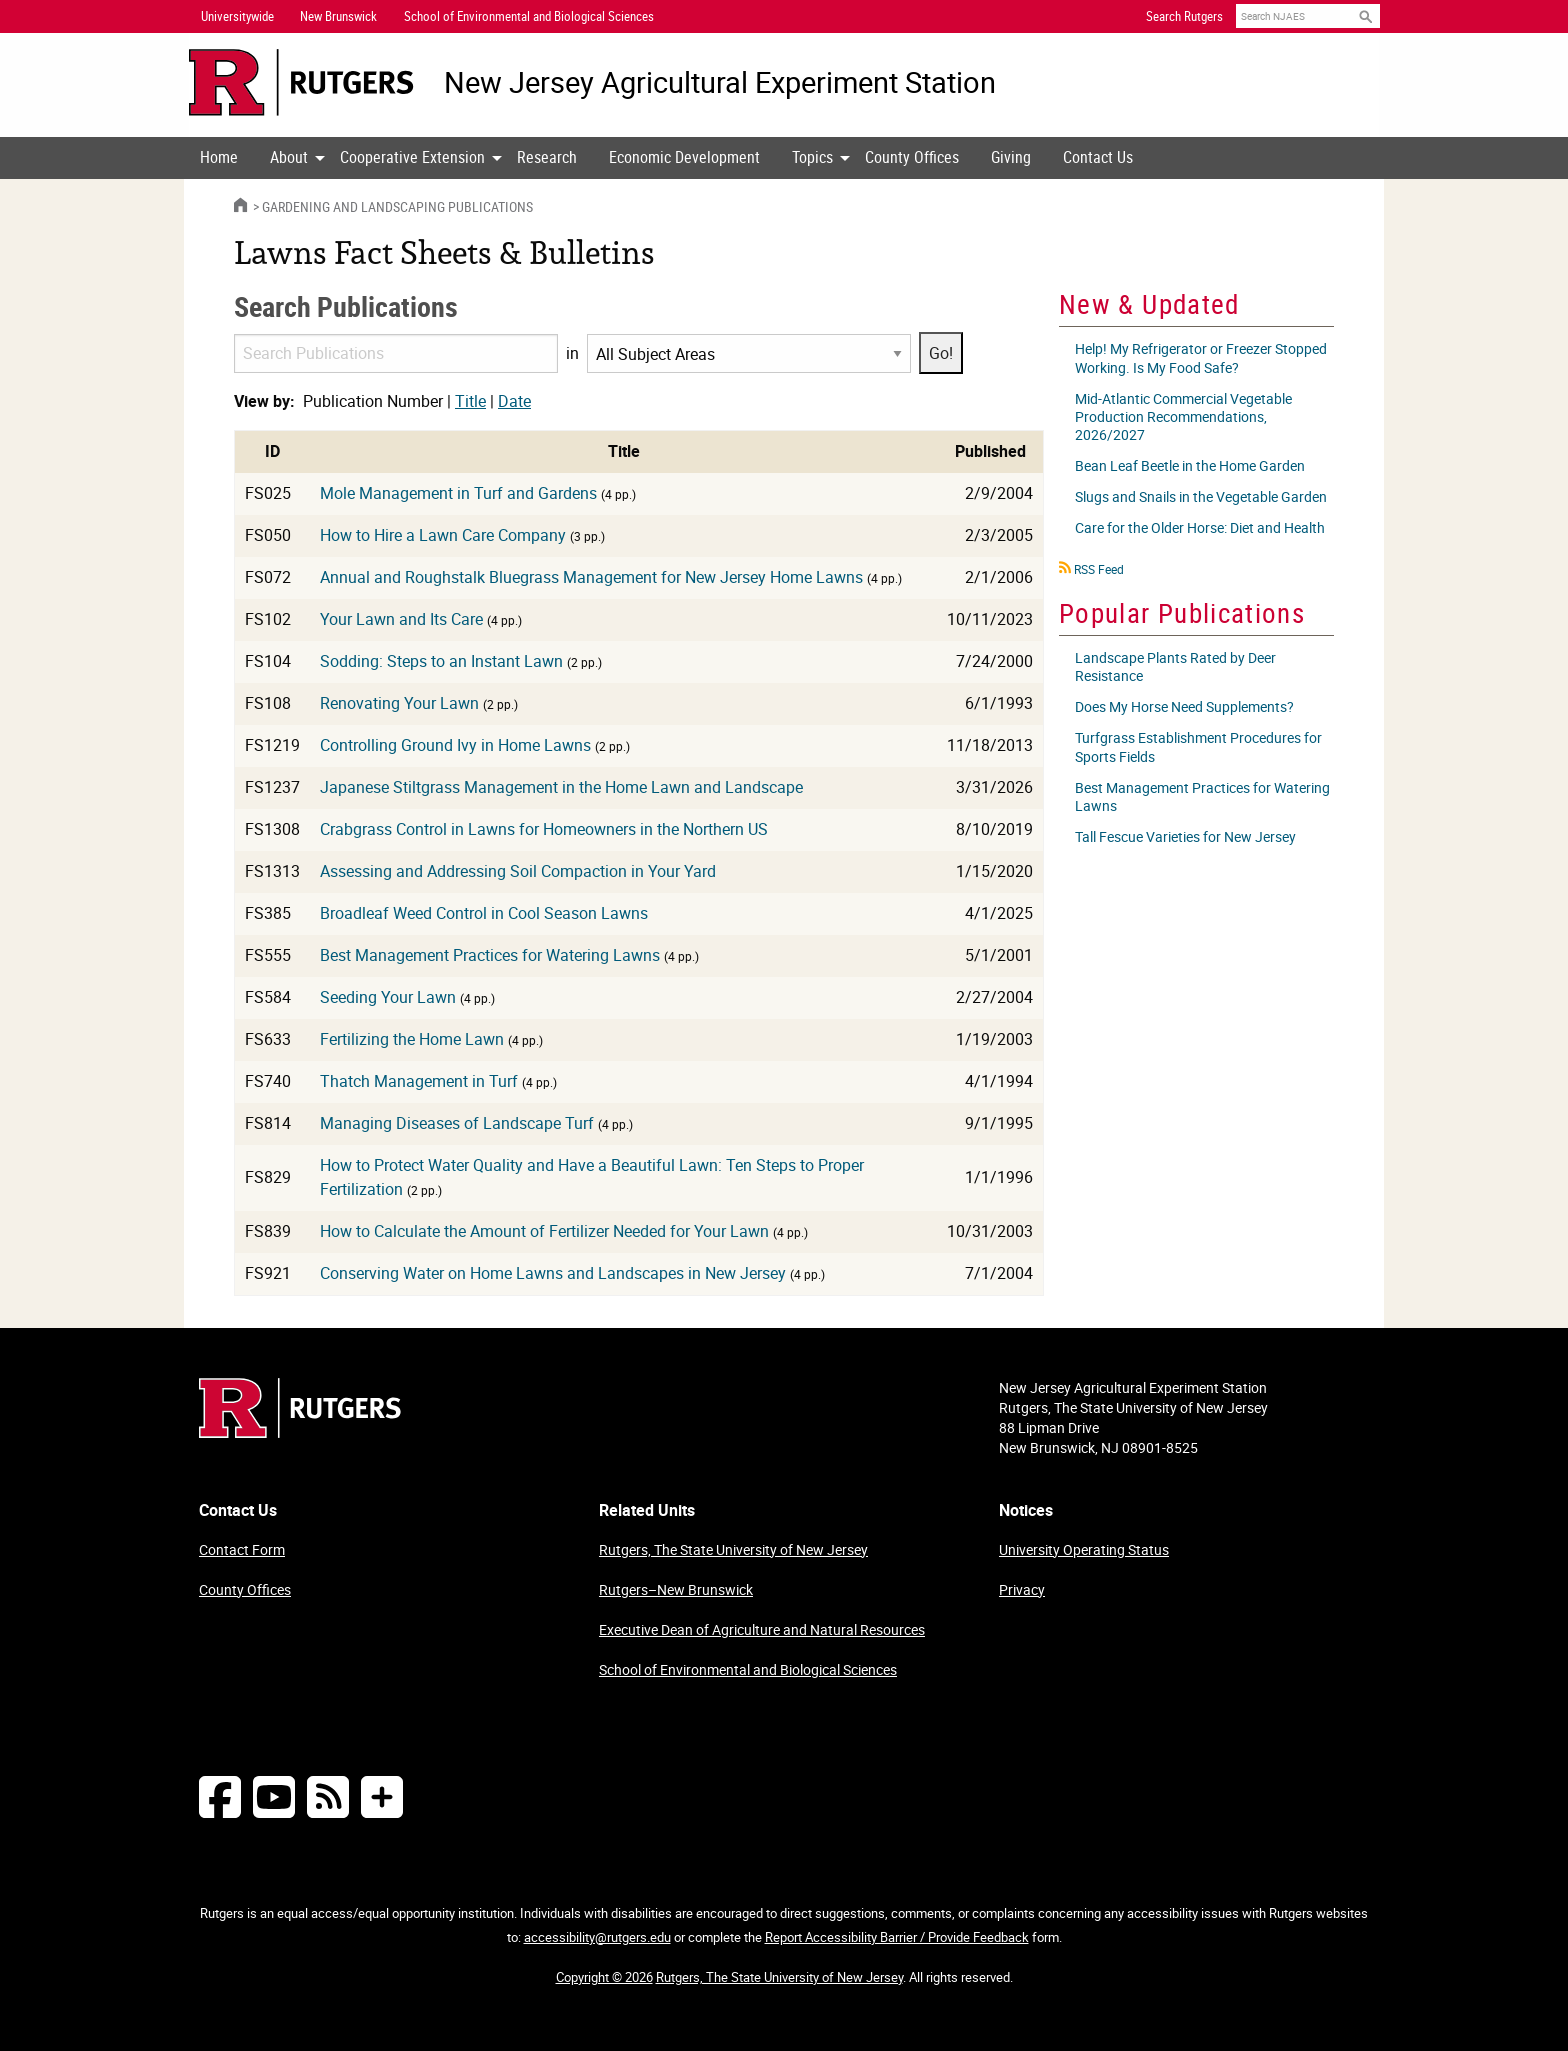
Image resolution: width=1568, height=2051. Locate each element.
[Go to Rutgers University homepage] (301, 82)
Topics (812, 157)
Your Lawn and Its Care (401, 619)
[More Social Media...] (382, 1796)
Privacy (1022, 1589)
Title (470, 401)
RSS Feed (1099, 569)
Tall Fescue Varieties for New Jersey (1185, 836)
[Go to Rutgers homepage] (300, 1432)
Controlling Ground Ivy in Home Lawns (455, 745)
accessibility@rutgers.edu (597, 1937)
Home (219, 157)
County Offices (912, 157)
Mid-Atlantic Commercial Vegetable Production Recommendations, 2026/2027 (1183, 416)
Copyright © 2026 (604, 1977)
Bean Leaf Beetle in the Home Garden (1190, 465)
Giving (1011, 157)
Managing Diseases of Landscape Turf (457, 1123)
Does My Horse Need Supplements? (1184, 706)
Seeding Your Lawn (388, 997)
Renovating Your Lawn (399, 703)
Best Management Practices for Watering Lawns (490, 955)
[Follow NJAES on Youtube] (274, 1796)
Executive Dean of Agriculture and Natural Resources (762, 1629)
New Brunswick (338, 16)
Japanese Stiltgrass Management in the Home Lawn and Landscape (561, 787)
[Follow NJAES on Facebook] (220, 1796)
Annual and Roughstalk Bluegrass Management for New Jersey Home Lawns (591, 577)
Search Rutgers (1184, 16)
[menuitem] (219, 158)
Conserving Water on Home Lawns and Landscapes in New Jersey (553, 1273)
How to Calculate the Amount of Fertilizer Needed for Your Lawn (544, 1231)
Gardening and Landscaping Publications (397, 206)
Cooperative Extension (412, 157)
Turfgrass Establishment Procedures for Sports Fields (1198, 746)
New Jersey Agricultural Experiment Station (720, 82)
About (289, 157)
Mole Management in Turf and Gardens (458, 493)
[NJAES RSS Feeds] (328, 1796)
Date (514, 401)
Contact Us (1098, 157)
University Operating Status (1084, 1549)
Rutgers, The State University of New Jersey (733, 1549)
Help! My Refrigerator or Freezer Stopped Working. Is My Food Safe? (1201, 357)
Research (547, 157)
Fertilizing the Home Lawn (412, 1039)
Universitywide (237, 16)
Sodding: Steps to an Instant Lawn (441, 661)
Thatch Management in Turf (419, 1081)
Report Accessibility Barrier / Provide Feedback (897, 1937)
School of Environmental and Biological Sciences (748, 1669)
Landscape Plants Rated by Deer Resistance (1175, 666)
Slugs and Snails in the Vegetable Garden (1201, 496)
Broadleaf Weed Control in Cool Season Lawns (484, 913)
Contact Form (242, 1549)
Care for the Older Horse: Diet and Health (1200, 527)
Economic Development (684, 157)
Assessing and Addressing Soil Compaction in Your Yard (518, 871)
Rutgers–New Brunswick (676, 1589)
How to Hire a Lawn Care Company (443, 535)
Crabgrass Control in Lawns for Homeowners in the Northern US (544, 829)
